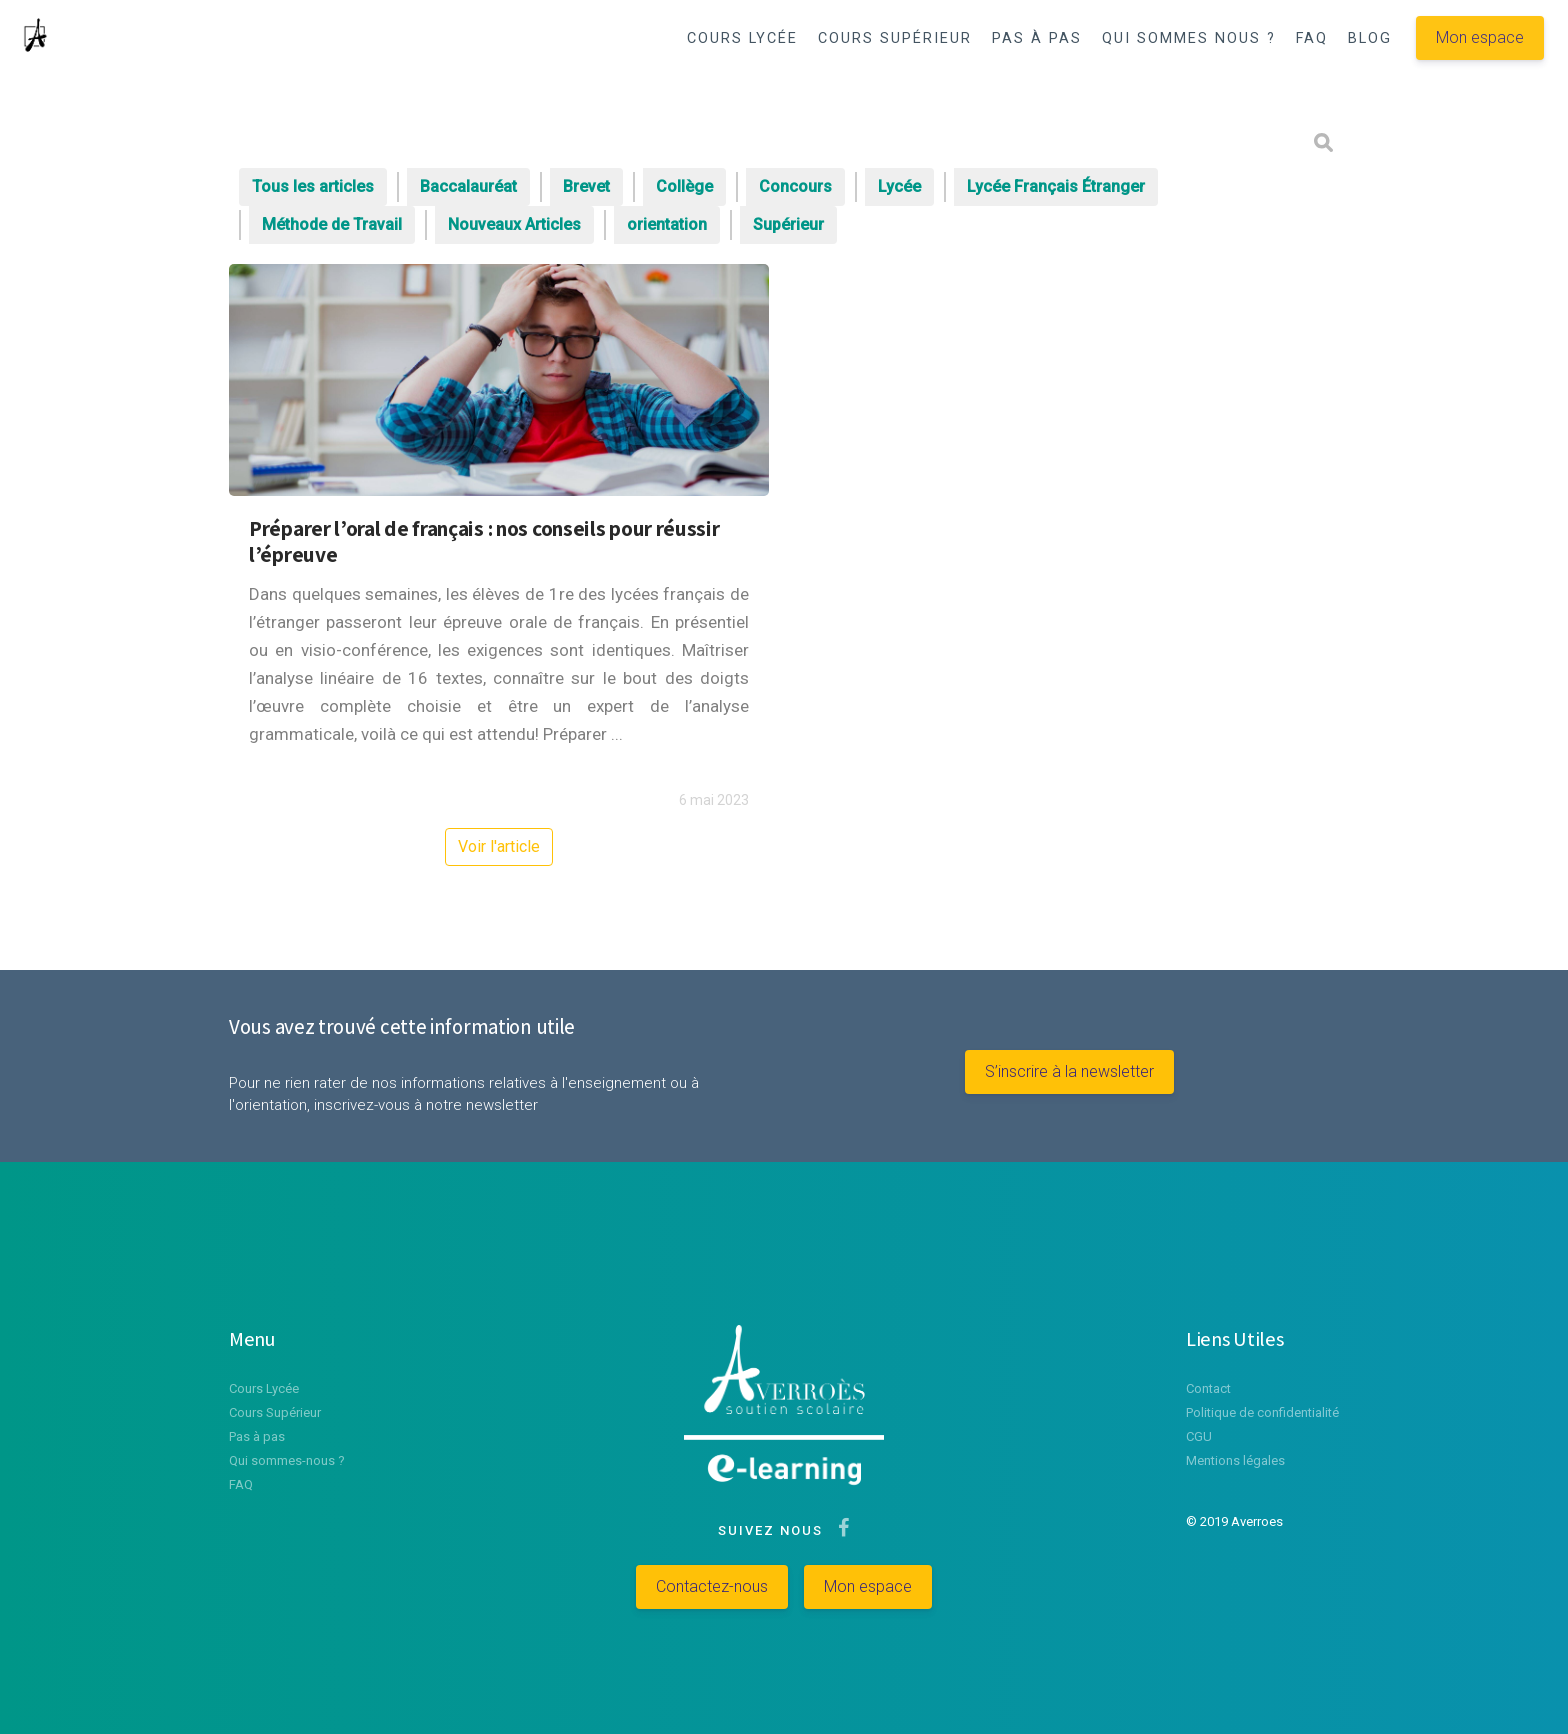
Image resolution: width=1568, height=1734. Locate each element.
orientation (667, 224)
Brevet (586, 186)
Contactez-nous (712, 1586)
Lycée (899, 186)
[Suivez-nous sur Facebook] (839, 1530)
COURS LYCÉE (742, 38)
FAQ (1312, 38)
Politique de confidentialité (1262, 1412)
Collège (684, 186)
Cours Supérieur (275, 1412)
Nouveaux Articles (514, 224)
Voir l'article (499, 846)
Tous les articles (313, 186)
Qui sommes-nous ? (287, 1460)
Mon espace (1480, 37)
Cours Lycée (264, 1388)
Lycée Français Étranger (1056, 186)
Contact (1208, 1388)
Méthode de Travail (332, 224)
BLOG (1370, 38)
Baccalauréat (468, 186)
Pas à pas (257, 1436)
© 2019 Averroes (1234, 1521)
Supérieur (788, 224)
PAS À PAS (1037, 38)
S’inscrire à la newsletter (1069, 1071)
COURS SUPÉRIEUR (895, 38)
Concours (795, 186)
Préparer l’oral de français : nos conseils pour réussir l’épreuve (484, 541)
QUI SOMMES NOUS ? (1189, 38)
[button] (1256, 91)
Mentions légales (1235, 1460)
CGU (1199, 1436)
